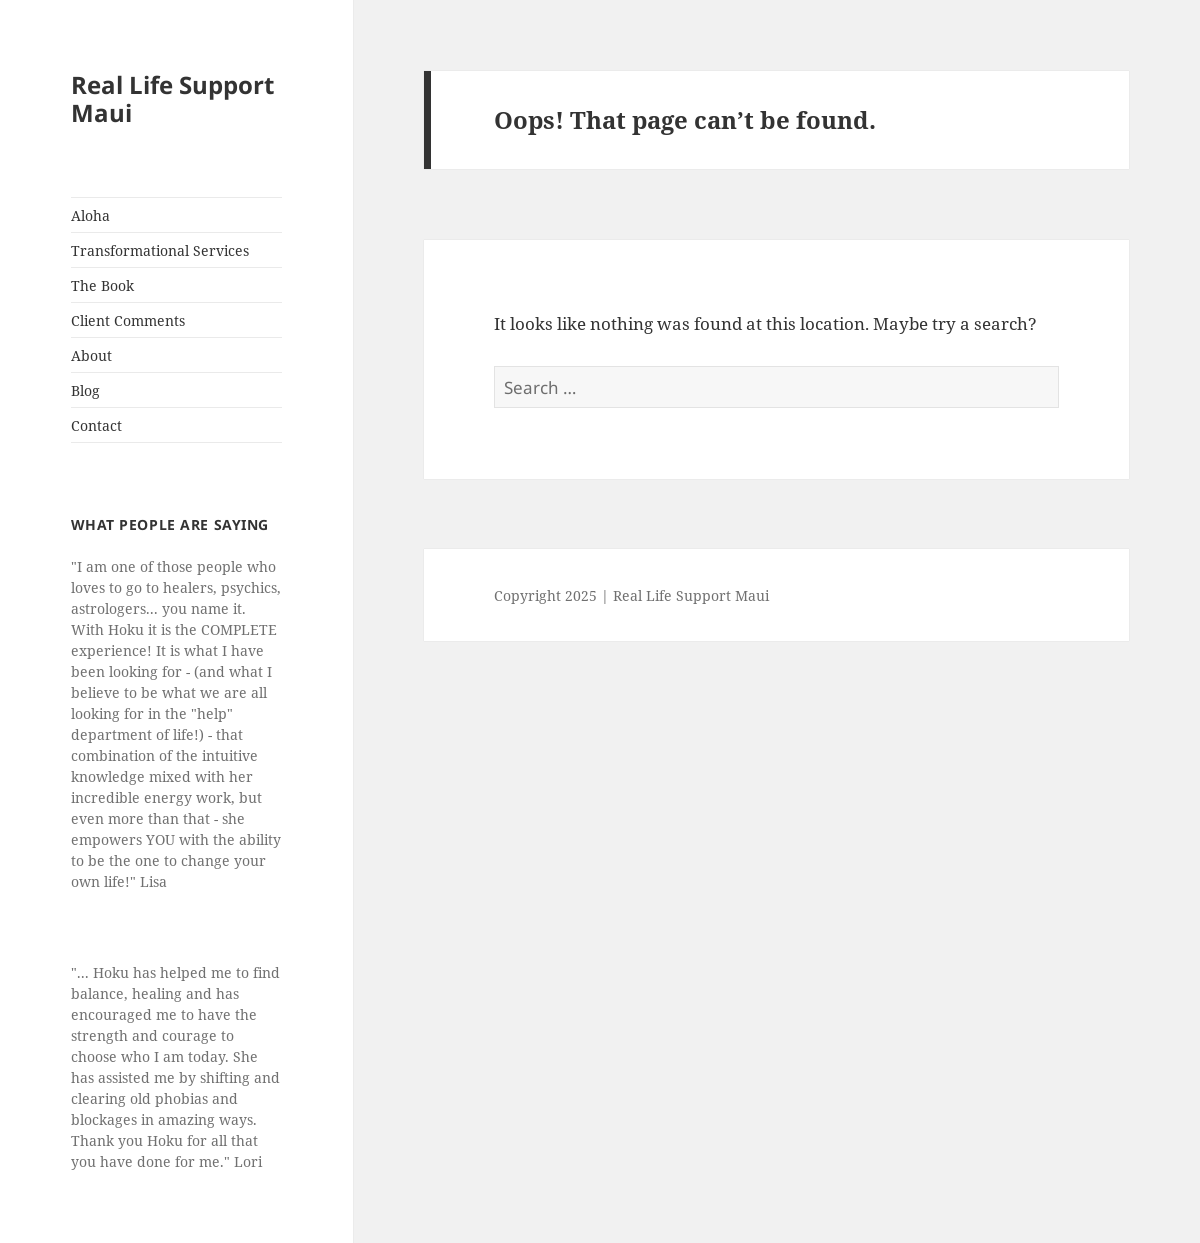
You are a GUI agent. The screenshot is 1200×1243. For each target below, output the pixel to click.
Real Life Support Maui (172, 98)
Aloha (90, 215)
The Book (102, 285)
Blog (85, 390)
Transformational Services (160, 250)
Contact (96, 425)
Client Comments (128, 320)
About (91, 355)
